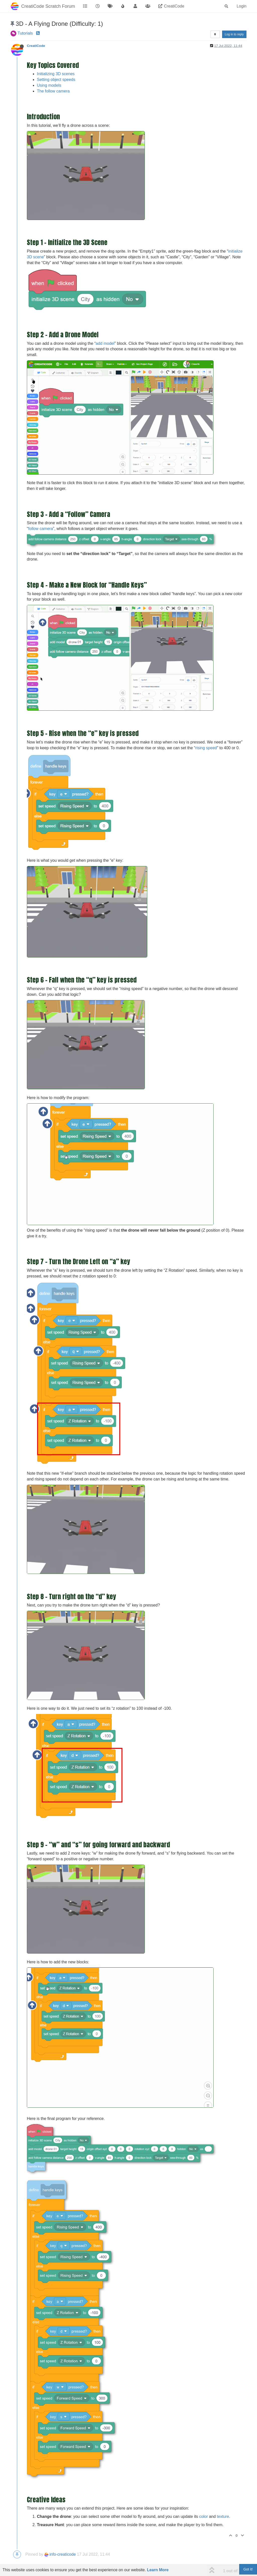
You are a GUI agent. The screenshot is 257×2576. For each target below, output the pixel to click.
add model (105, 343)
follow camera (40, 528)
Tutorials (25, 33)
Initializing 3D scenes (56, 74)
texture (223, 2516)
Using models (49, 85)
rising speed (206, 748)
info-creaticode (60, 2554)
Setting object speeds (56, 79)
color (203, 2516)
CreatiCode (36, 46)
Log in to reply (234, 34)
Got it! (248, 2569)
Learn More (157, 2570)
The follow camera (53, 91)
